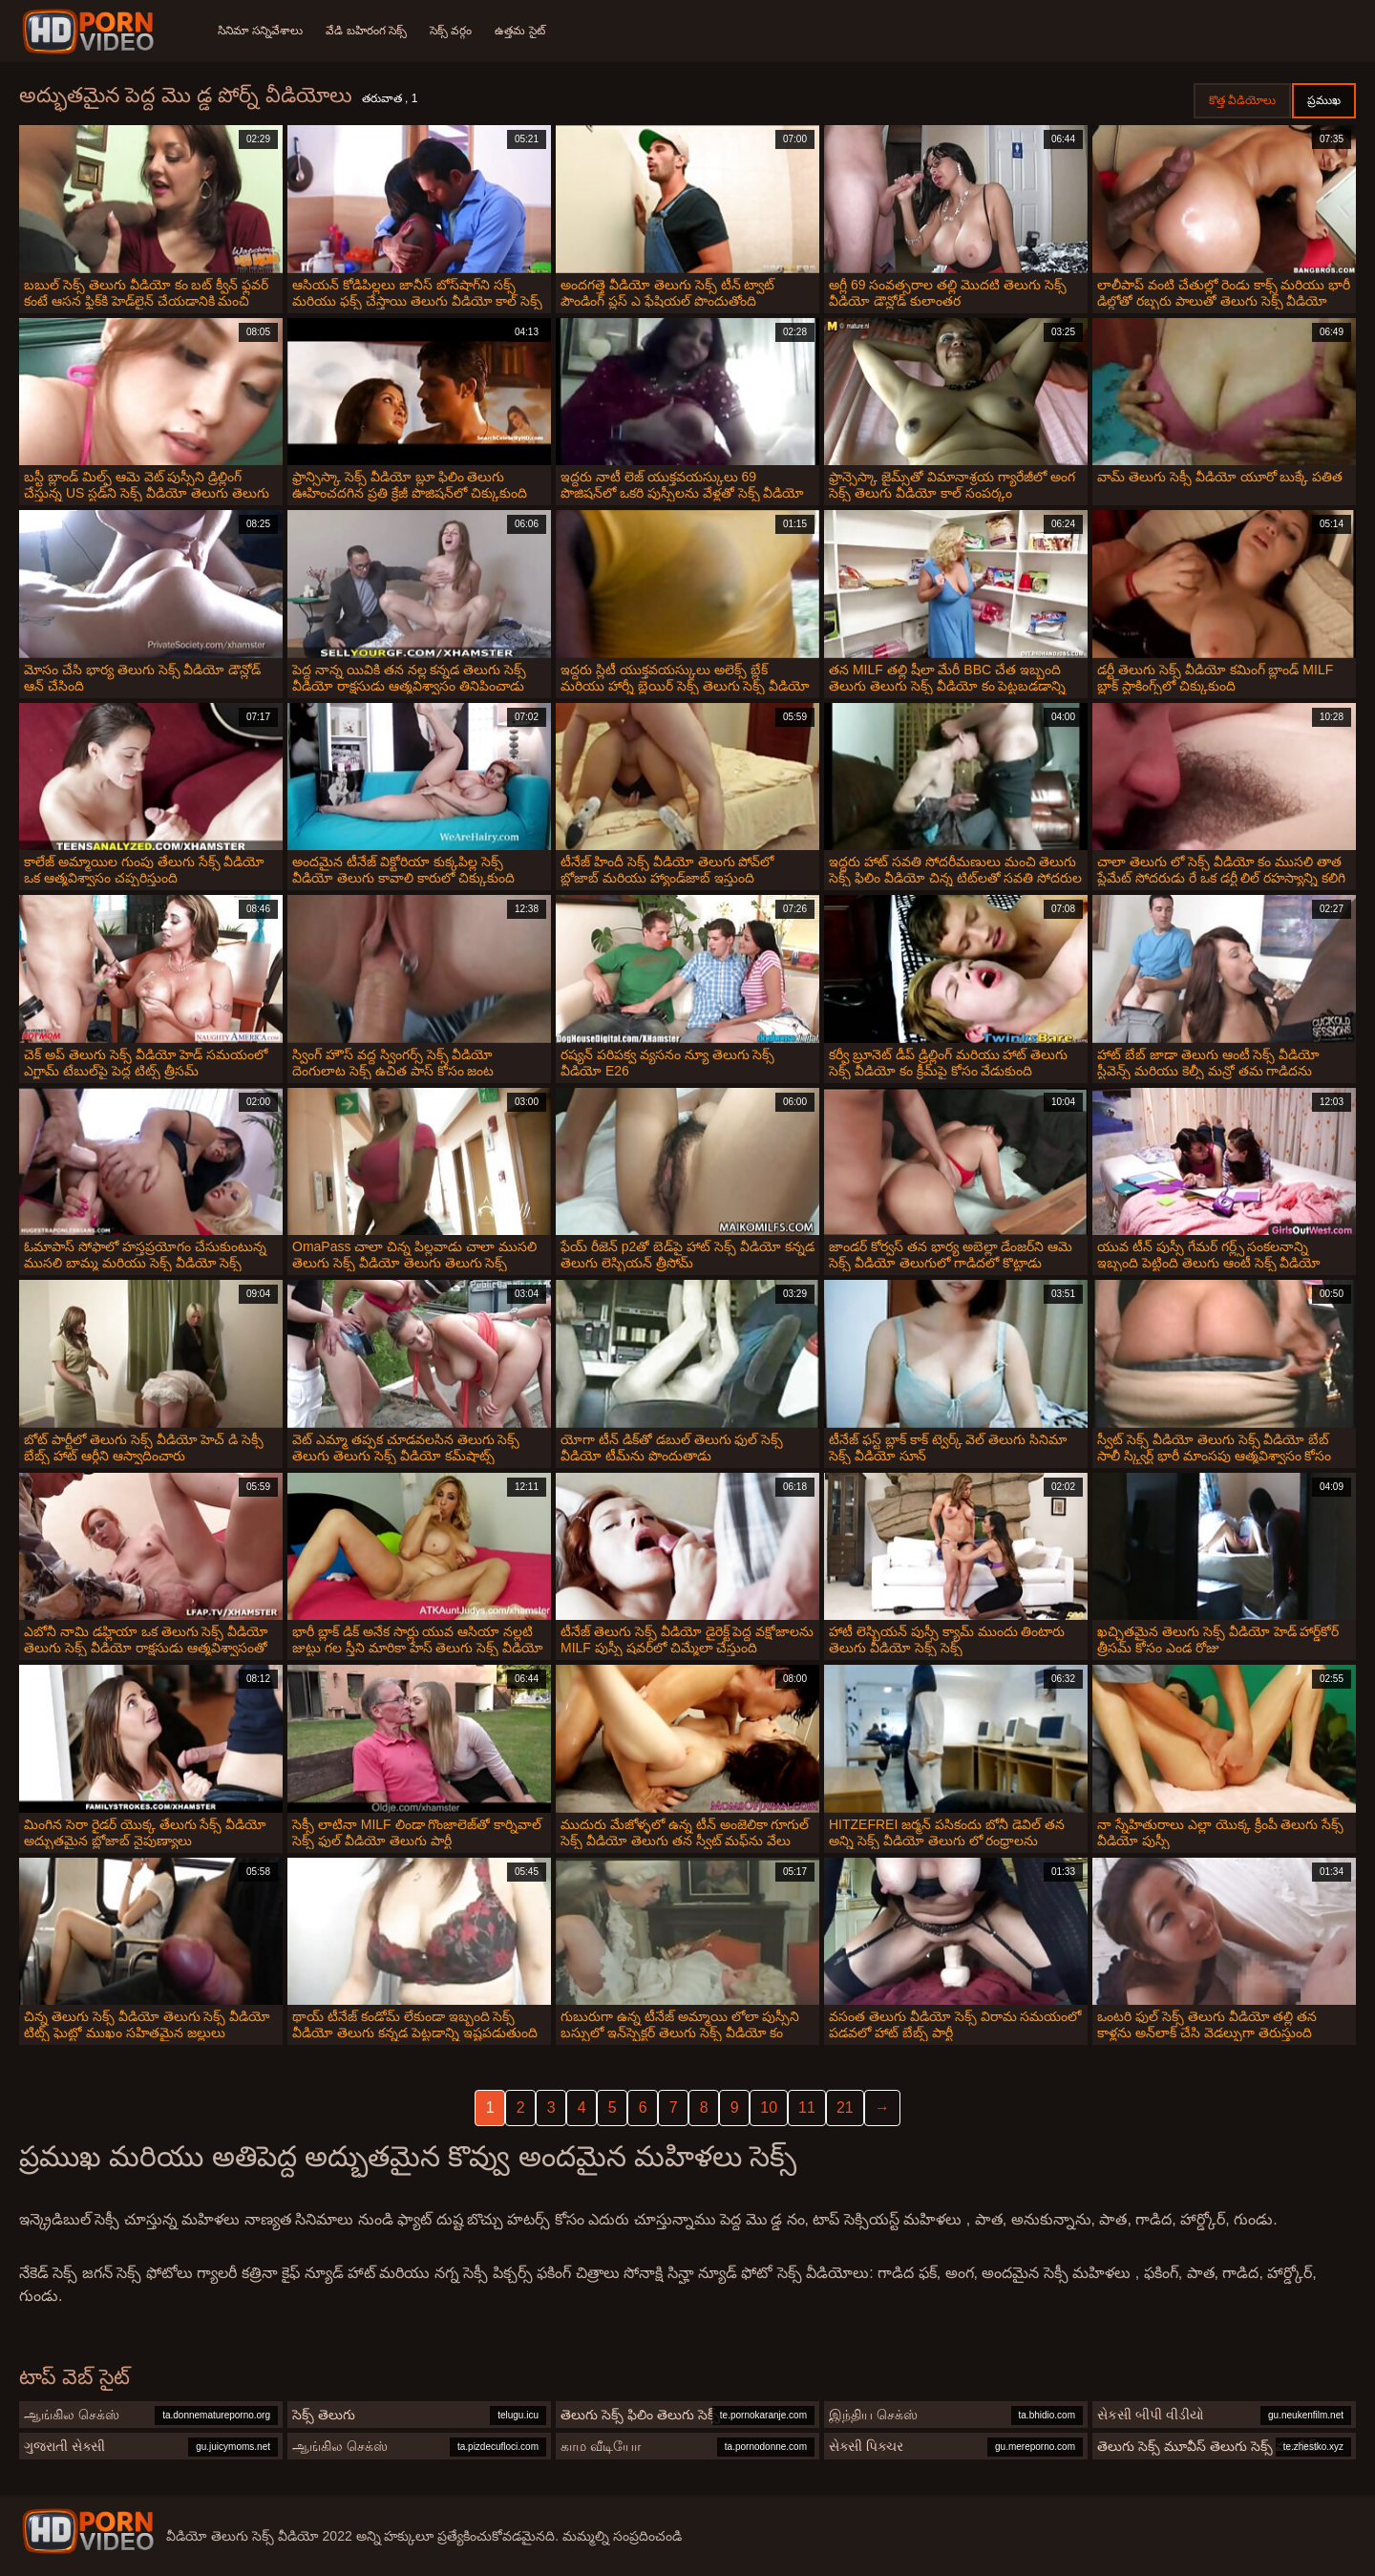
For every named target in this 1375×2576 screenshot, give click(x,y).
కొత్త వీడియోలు (1242, 100)
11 (806, 2107)
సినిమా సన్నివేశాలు (260, 30)
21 (845, 2107)
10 (768, 2107)
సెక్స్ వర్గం (451, 30)
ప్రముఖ (1324, 100)
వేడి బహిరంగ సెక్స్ (366, 30)
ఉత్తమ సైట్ (519, 30)
